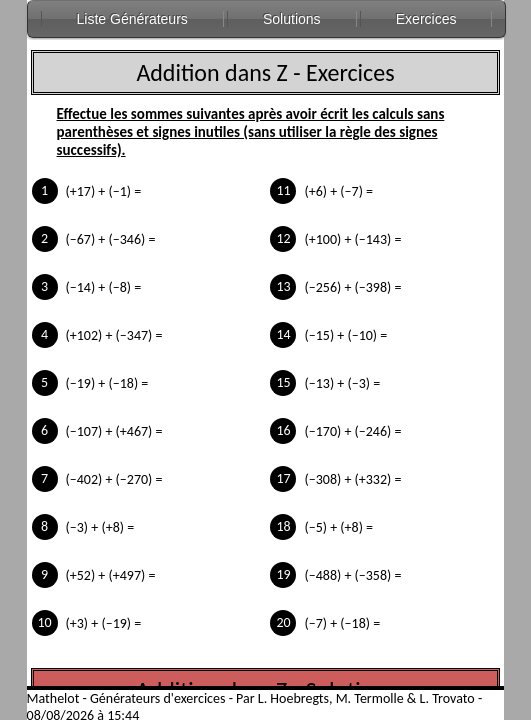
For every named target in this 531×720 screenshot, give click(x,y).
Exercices (426, 19)
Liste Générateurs (132, 19)
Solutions (292, 19)
